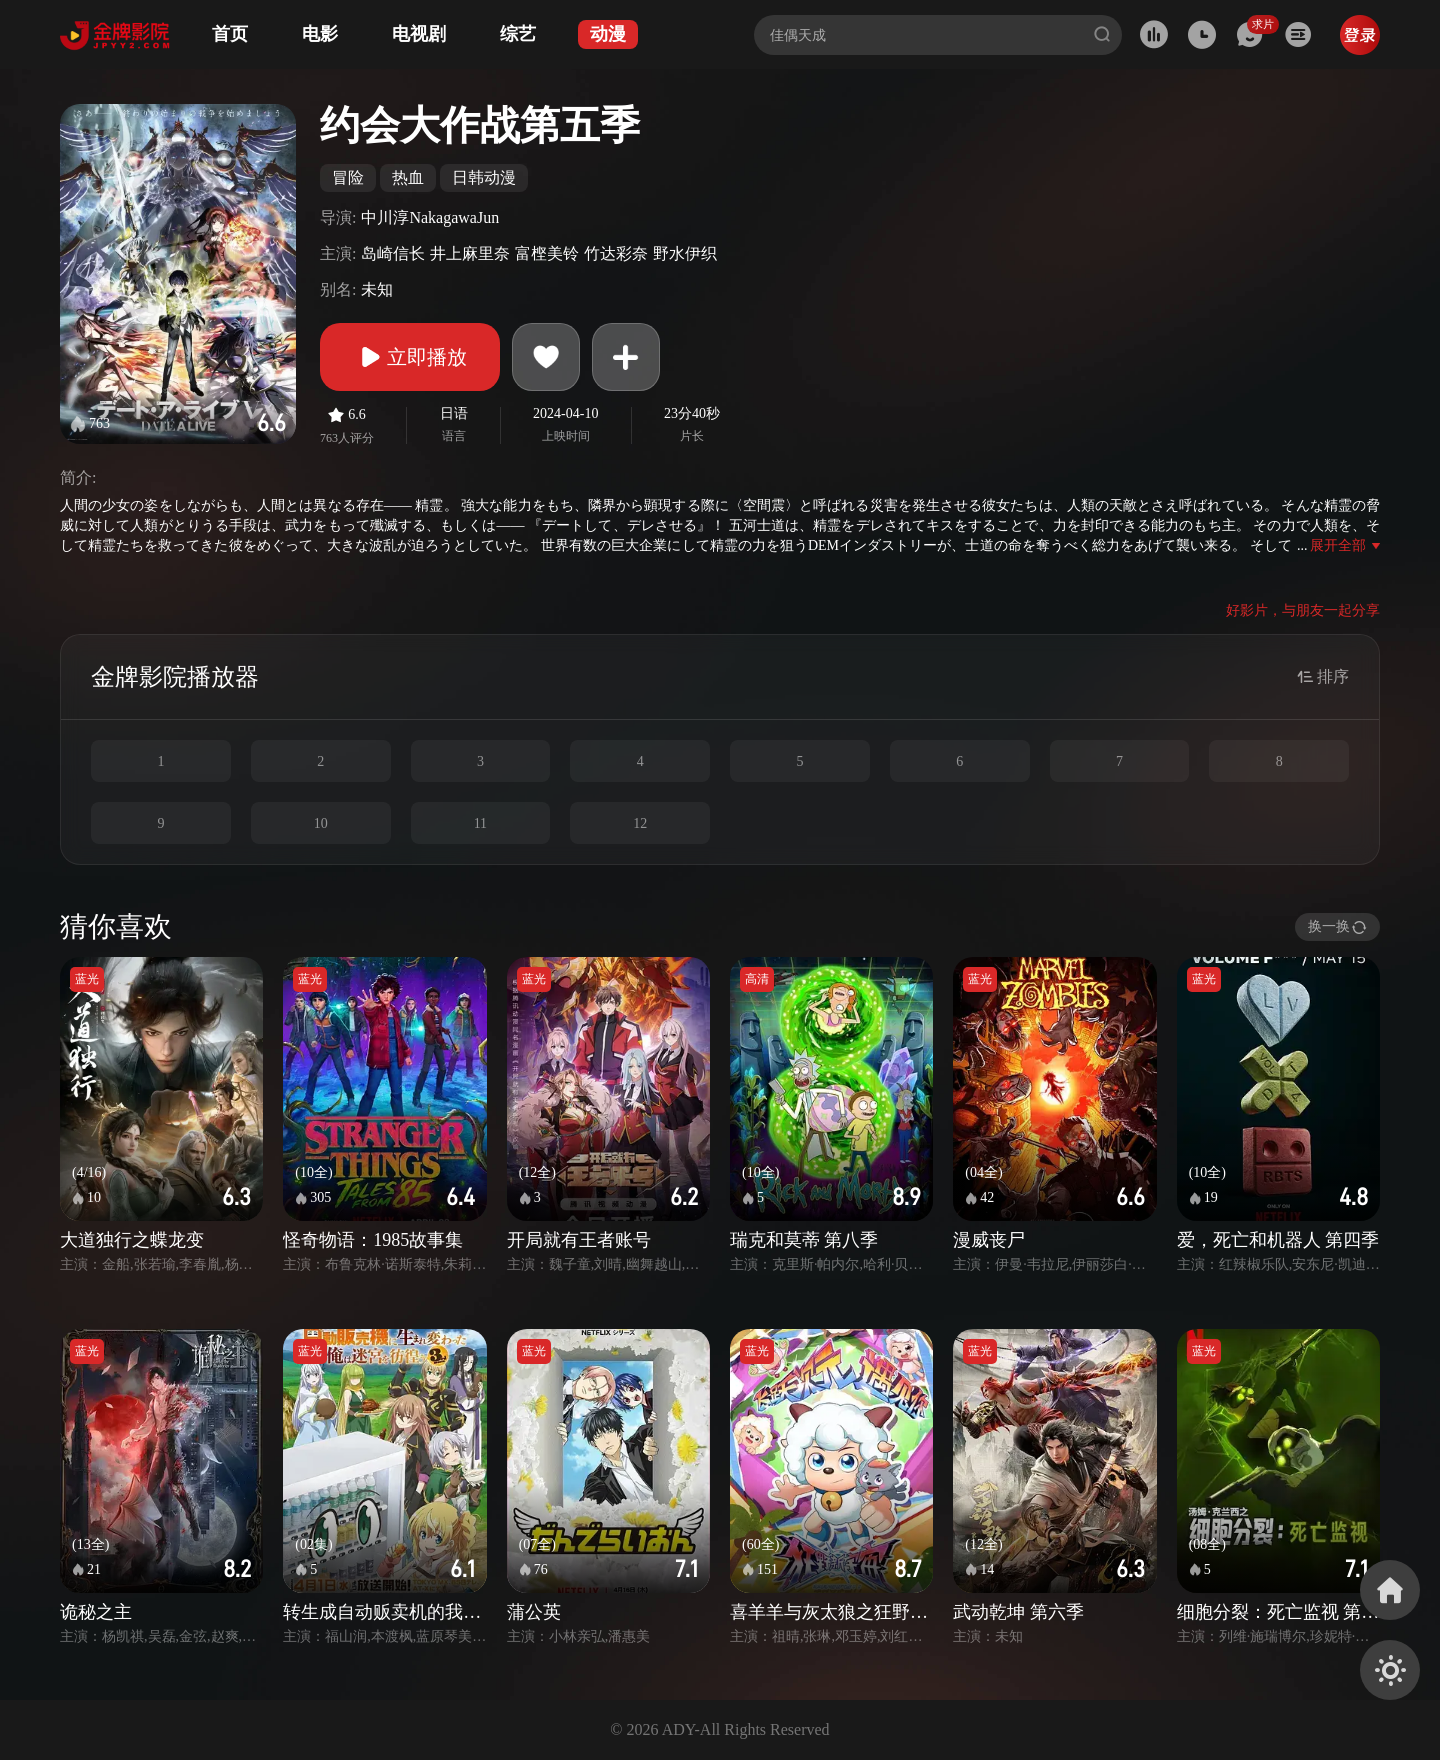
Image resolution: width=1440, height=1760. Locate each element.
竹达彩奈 (616, 253)
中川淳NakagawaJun (430, 217)
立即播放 (410, 357)
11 (480, 823)
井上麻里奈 (470, 253)
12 (640, 823)
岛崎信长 (393, 253)
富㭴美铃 (547, 253)
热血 (408, 177)
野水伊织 (685, 253)
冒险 (348, 177)
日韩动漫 (484, 177)
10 (321, 823)
